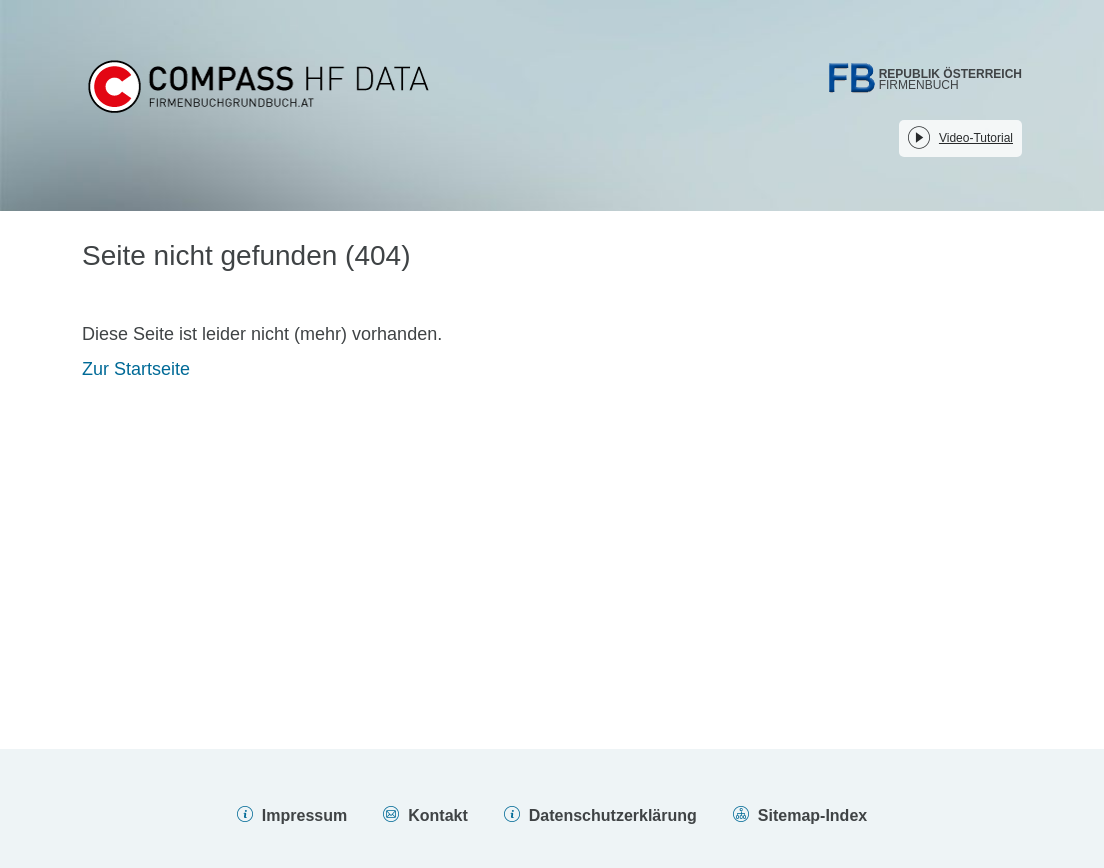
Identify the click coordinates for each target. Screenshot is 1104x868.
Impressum (304, 815)
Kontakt (438, 815)
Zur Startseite (136, 369)
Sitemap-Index (812, 815)
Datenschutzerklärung (613, 815)
